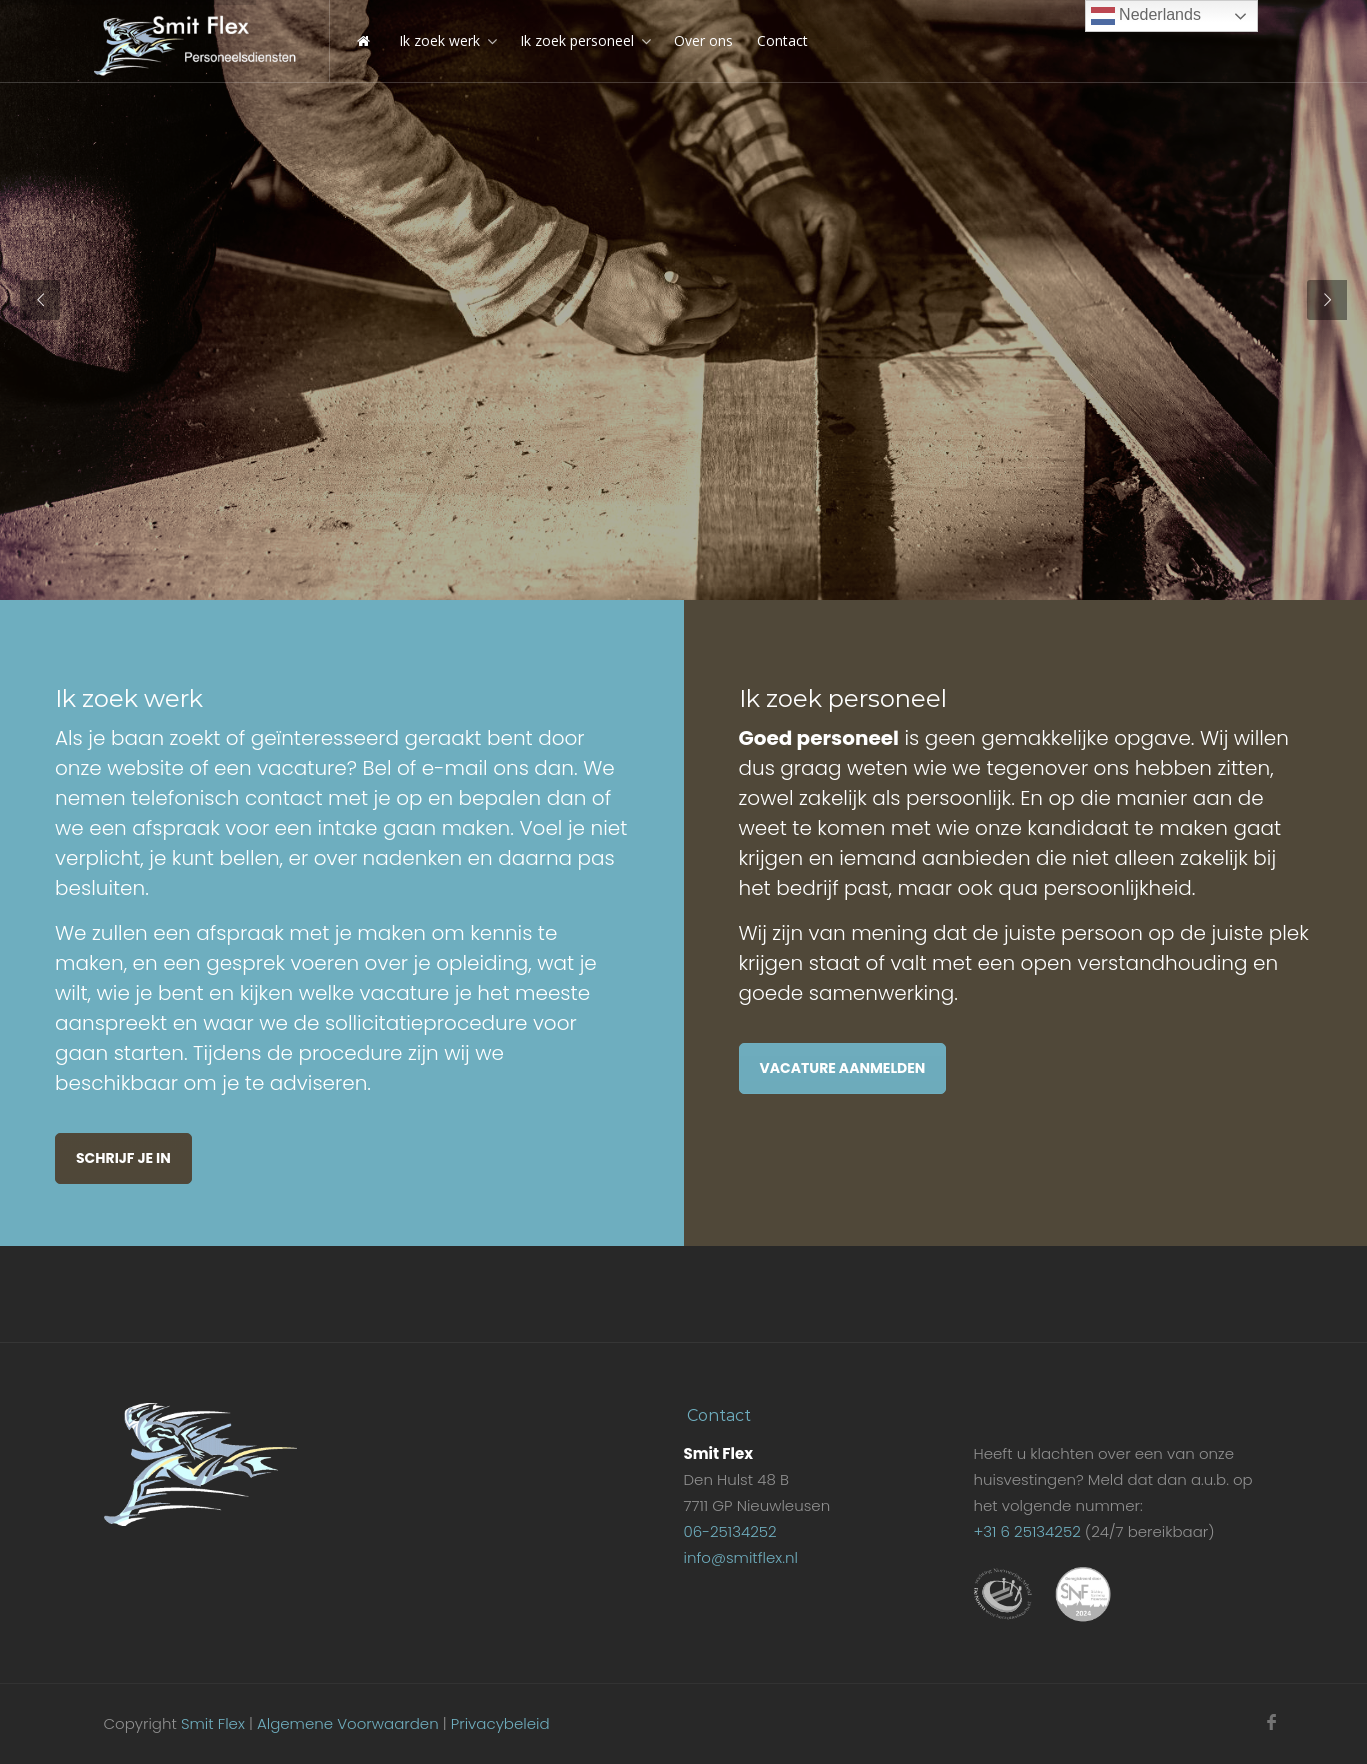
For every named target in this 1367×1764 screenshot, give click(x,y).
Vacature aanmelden (843, 1068)
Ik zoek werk (439, 40)
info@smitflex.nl (740, 1557)
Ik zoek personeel (577, 40)
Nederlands (1146, 16)
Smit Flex (213, 1723)
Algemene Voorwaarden (348, 1723)
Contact (782, 40)
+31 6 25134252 (1026, 1531)
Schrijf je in (123, 1158)
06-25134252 (729, 1531)
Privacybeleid (500, 1723)
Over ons (703, 40)
